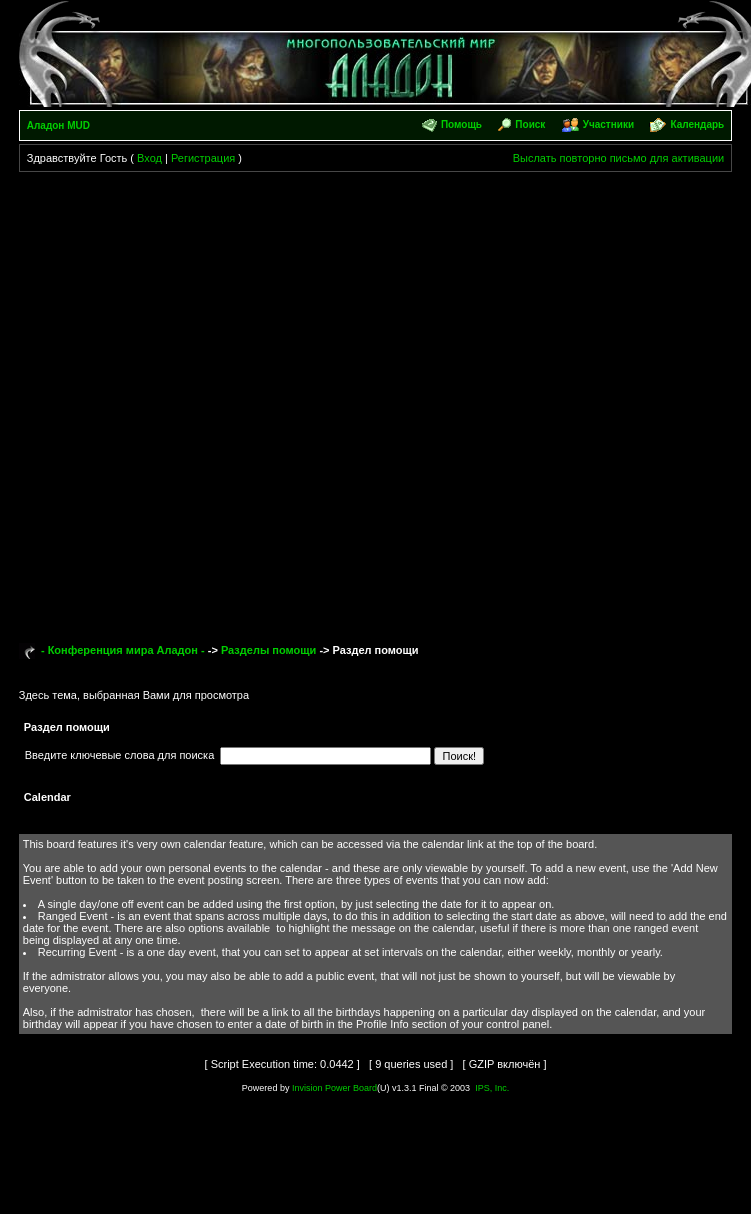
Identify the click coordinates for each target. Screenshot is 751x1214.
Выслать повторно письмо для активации (619, 158)
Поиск (530, 124)
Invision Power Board (334, 1088)
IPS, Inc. (492, 1088)
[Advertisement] (216, 398)
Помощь (461, 124)
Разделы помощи (268, 650)
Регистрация (203, 158)
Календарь (697, 124)
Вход (149, 158)
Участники (608, 124)
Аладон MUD (58, 125)
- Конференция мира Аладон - (123, 650)
